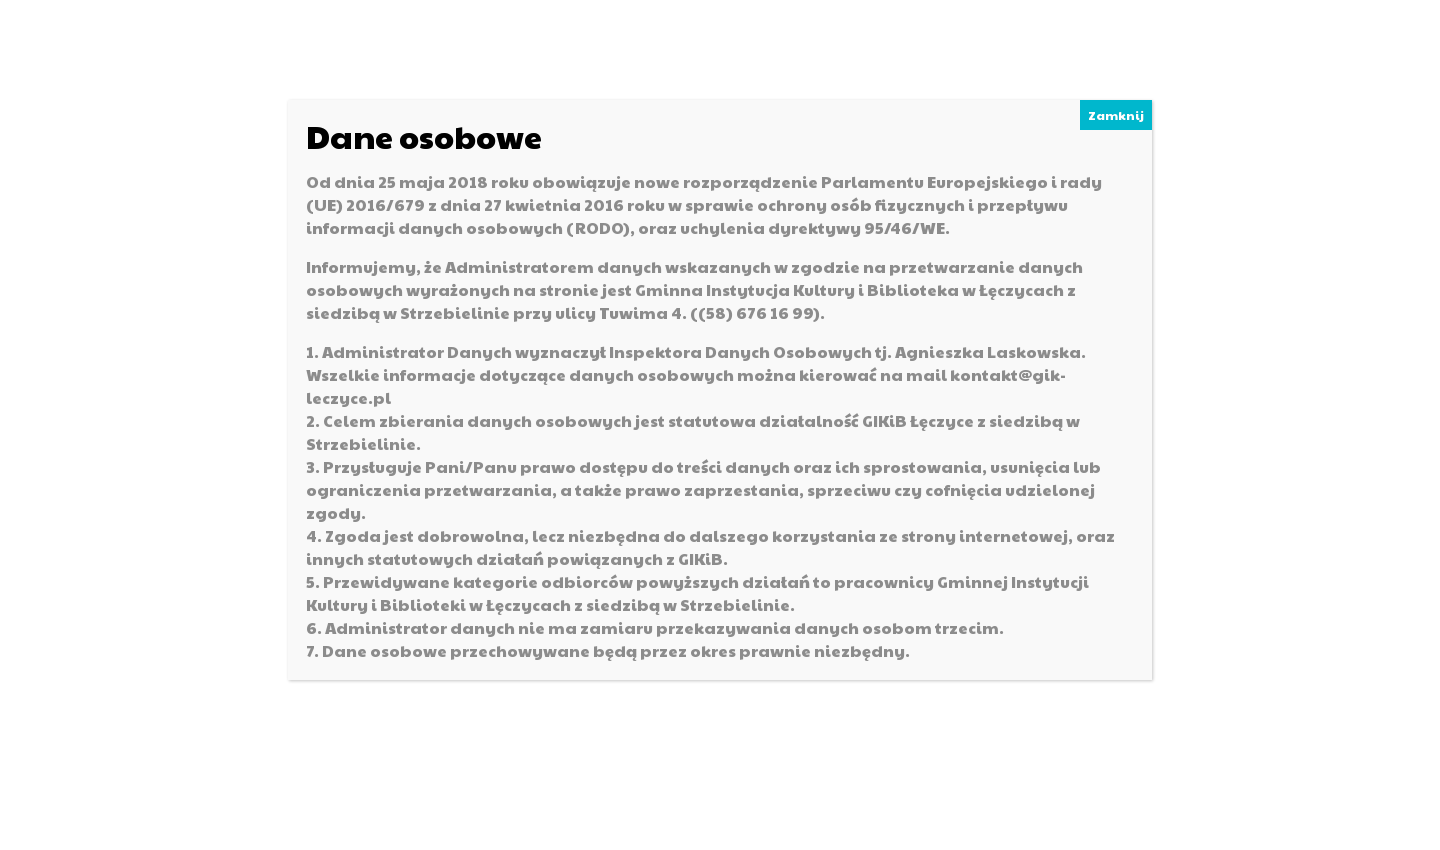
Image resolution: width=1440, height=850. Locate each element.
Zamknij (1116, 115)
